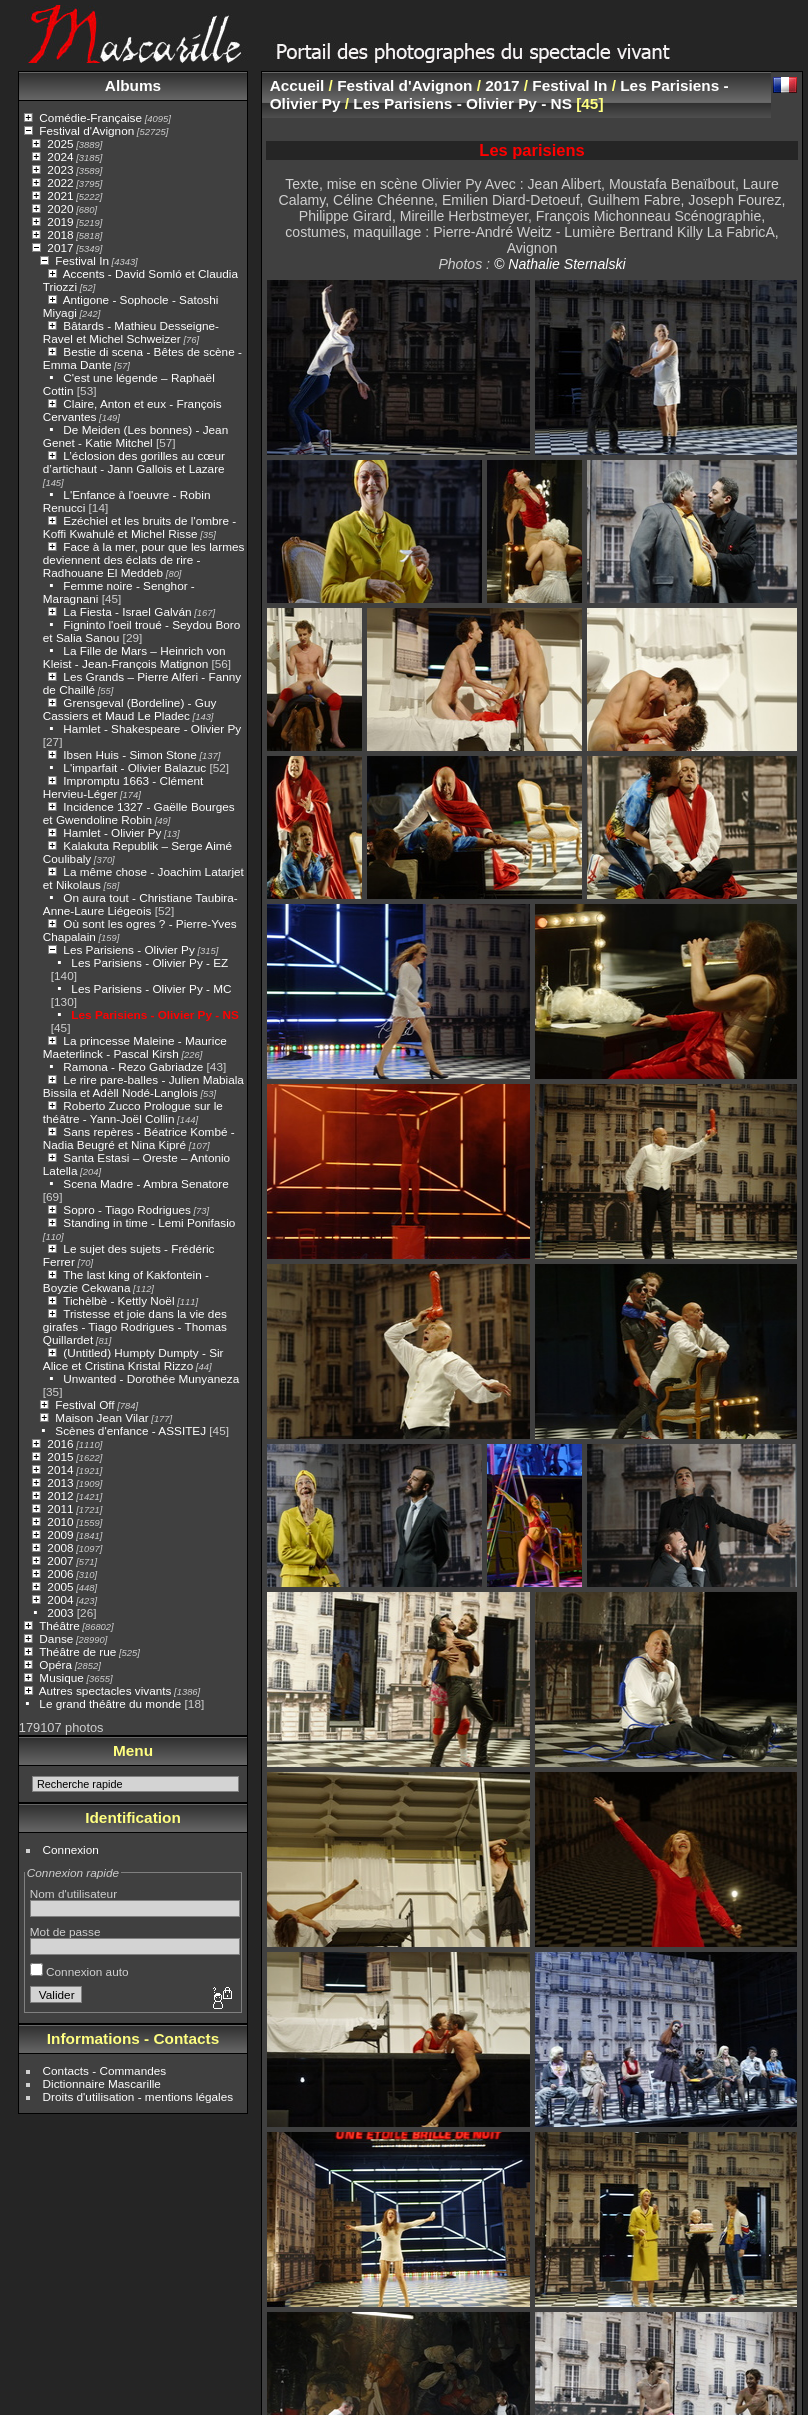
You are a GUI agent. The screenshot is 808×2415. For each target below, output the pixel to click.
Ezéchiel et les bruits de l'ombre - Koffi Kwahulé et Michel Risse (139, 527)
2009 (60, 1534)
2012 (60, 1495)
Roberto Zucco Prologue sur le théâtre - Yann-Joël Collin (133, 1112)
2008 (60, 1547)
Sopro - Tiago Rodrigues (127, 1209)
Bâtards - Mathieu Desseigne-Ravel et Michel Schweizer (131, 332)
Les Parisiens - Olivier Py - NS (154, 1014)
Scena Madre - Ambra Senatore (145, 1183)
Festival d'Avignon (86, 130)
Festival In (82, 260)
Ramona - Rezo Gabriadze (133, 1066)
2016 (60, 1443)
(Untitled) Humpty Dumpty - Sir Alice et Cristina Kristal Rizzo (133, 1359)
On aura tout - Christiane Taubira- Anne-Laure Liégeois (140, 904)
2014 (60, 1469)
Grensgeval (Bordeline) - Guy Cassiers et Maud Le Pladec (130, 709)
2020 (60, 208)
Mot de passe (65, 1931)
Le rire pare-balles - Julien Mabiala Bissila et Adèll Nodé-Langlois (143, 1086)
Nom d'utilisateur (73, 1893)
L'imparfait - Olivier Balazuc (134, 767)
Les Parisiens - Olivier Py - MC (151, 988)
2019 (60, 221)
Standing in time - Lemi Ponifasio (149, 1222)
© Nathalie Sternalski (560, 264)
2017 (60, 247)
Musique (61, 1677)
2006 (60, 1573)
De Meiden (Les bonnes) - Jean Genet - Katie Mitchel (135, 436)
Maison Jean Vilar (101, 1417)
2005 (60, 1586)
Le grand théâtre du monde (110, 1703)
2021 (60, 195)
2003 (60, 1612)
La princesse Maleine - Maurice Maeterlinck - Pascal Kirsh (135, 1047)
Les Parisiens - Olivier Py (128, 949)
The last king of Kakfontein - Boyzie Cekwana (126, 1281)
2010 (60, 1521)
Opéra (55, 1664)
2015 (60, 1456)
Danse (56, 1638)
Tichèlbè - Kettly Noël (118, 1300)
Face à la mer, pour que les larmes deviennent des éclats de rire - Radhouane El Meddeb (144, 559)
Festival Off (84, 1404)
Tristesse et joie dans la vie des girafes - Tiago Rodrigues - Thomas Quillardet (135, 1326)
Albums (133, 85)
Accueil (297, 85)
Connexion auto (79, 1971)
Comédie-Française (90, 117)
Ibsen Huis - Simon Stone (129, 754)
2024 (60, 156)
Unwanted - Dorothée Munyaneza (151, 1378)
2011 (60, 1508)
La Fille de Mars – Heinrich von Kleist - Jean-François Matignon (134, 657)
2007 (60, 1560)
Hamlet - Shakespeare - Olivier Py (152, 728)
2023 (60, 169)
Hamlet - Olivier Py (112, 832)
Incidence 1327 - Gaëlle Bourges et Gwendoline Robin (139, 813)
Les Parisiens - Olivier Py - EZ (149, 962)
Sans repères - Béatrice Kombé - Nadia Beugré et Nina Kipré (139, 1138)
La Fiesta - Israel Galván (127, 611)
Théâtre (59, 1625)
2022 (60, 182)
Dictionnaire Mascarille (102, 2083)
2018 (60, 234)
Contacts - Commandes (105, 2070)
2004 (60, 1599)
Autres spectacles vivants (105, 1690)
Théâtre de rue (77, 1651)
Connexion (71, 1849)
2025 (60, 143)
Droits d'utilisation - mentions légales (138, 2096)
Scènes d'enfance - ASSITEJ (130, 1430)
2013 (60, 1482)
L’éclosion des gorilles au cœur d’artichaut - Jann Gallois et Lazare (134, 462)
